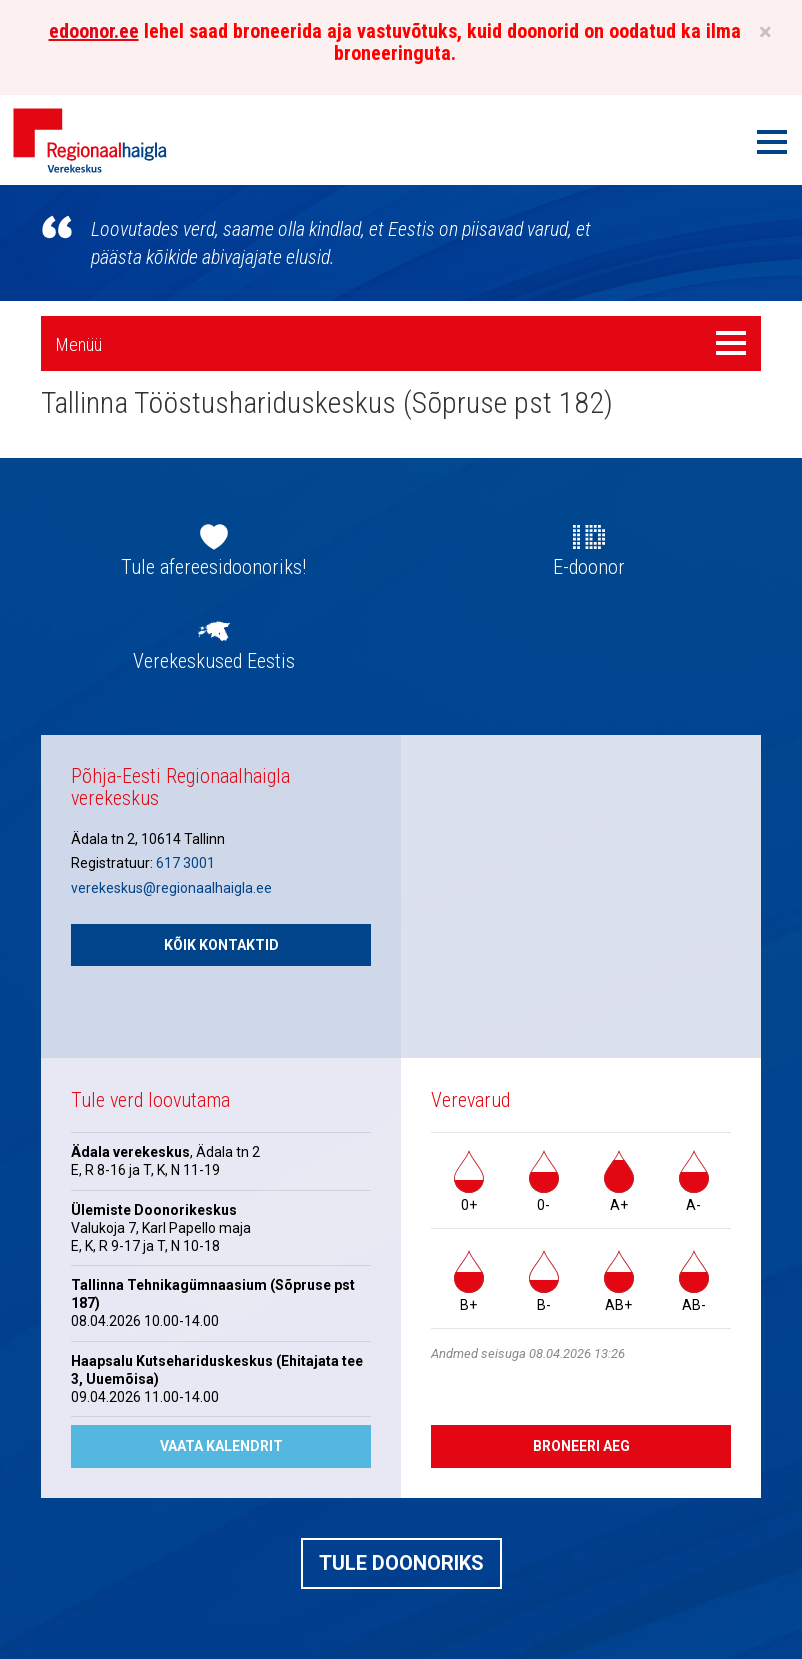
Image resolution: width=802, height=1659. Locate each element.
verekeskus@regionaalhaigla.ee (171, 888)
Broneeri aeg (581, 1446)
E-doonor (589, 567)
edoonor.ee (94, 31)
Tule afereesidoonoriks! (213, 567)
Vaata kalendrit (221, 1446)
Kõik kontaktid (221, 945)
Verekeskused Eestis (214, 661)
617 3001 (185, 863)
